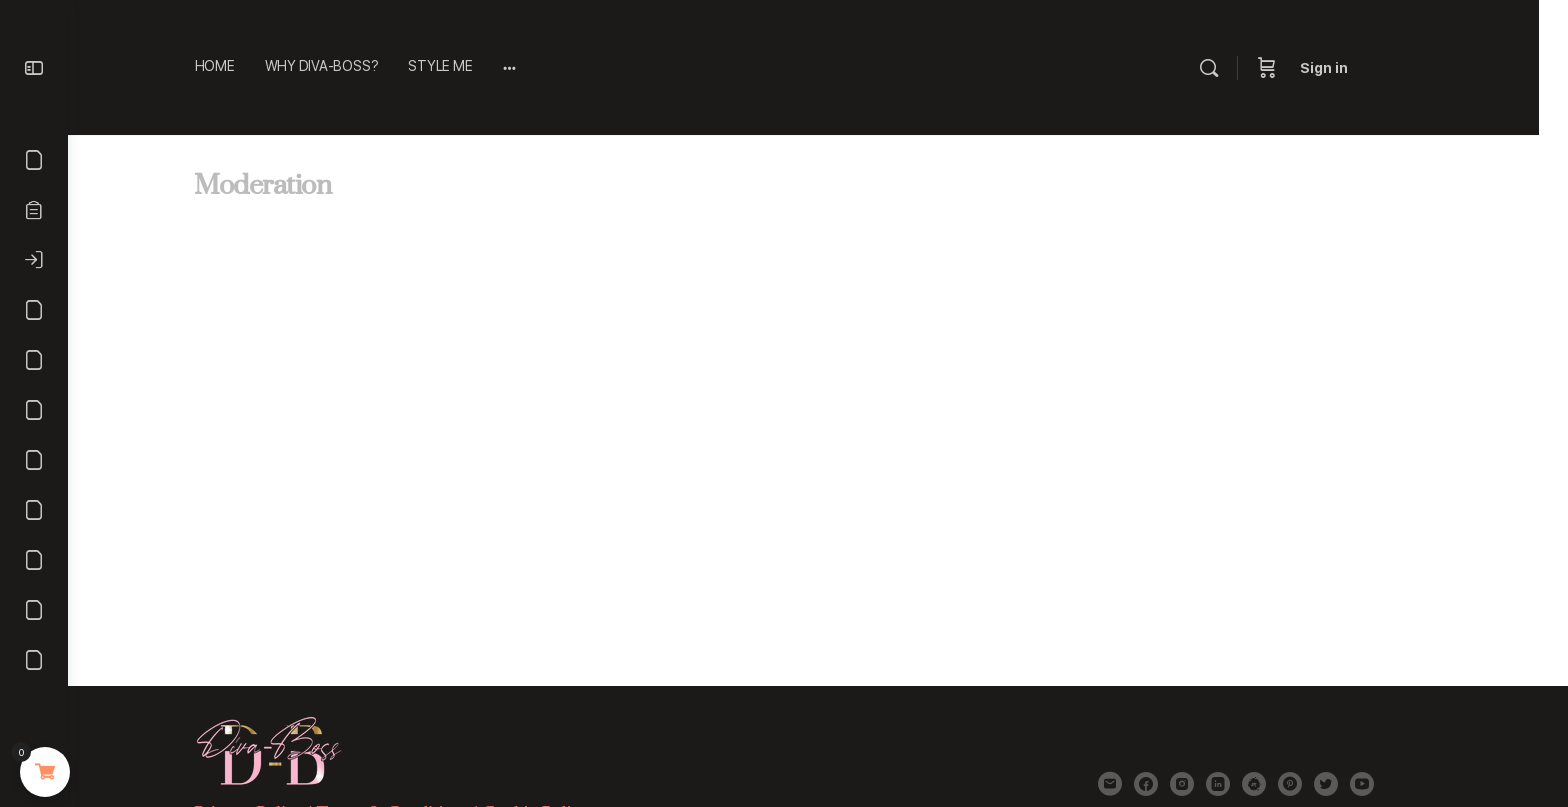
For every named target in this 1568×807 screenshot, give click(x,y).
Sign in (1372, 68)
